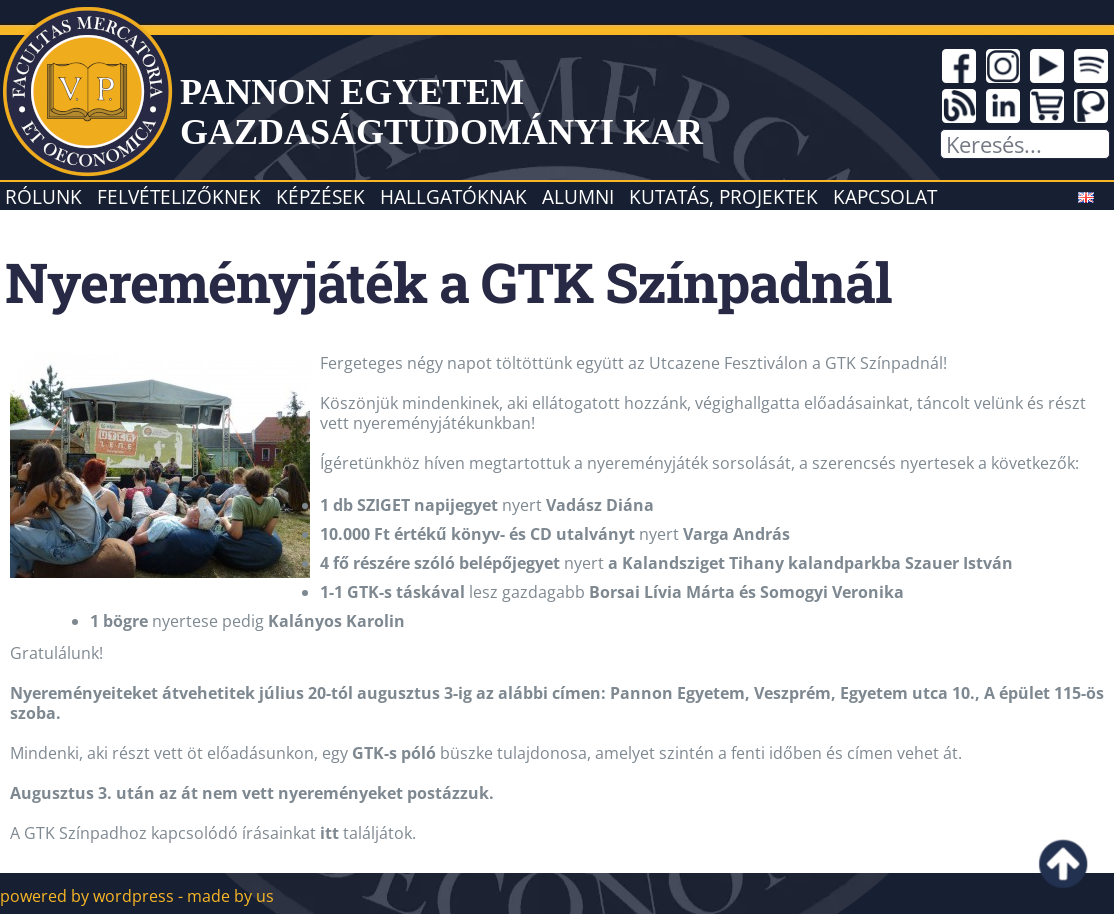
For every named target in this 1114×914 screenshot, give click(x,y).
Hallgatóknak (453, 196)
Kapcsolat (885, 196)
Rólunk (43, 196)
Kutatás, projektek (723, 196)
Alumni (578, 196)
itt (329, 833)
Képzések (320, 196)
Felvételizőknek (179, 196)
